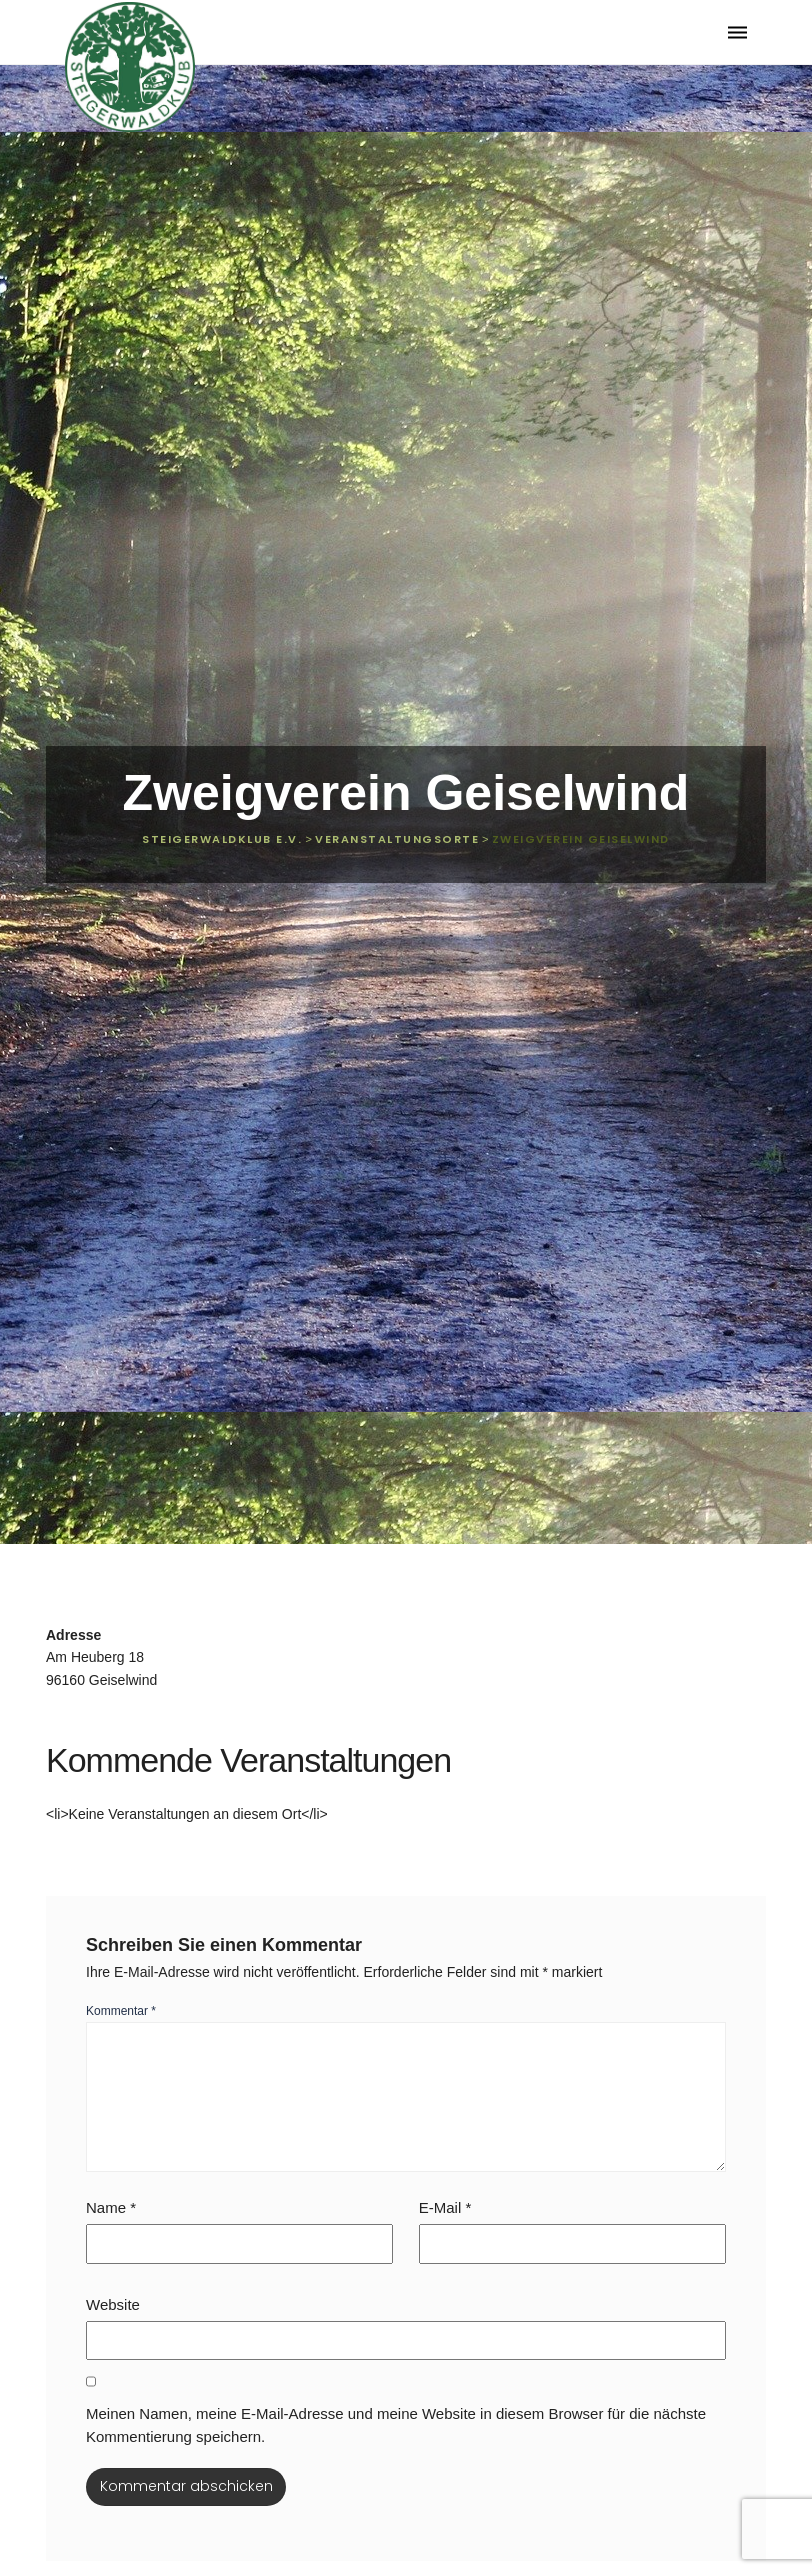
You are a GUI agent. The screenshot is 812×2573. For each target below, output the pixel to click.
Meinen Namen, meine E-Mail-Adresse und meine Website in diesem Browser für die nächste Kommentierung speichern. (396, 2424)
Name (111, 2207)
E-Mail (445, 2207)
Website (113, 2304)
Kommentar (121, 2011)
